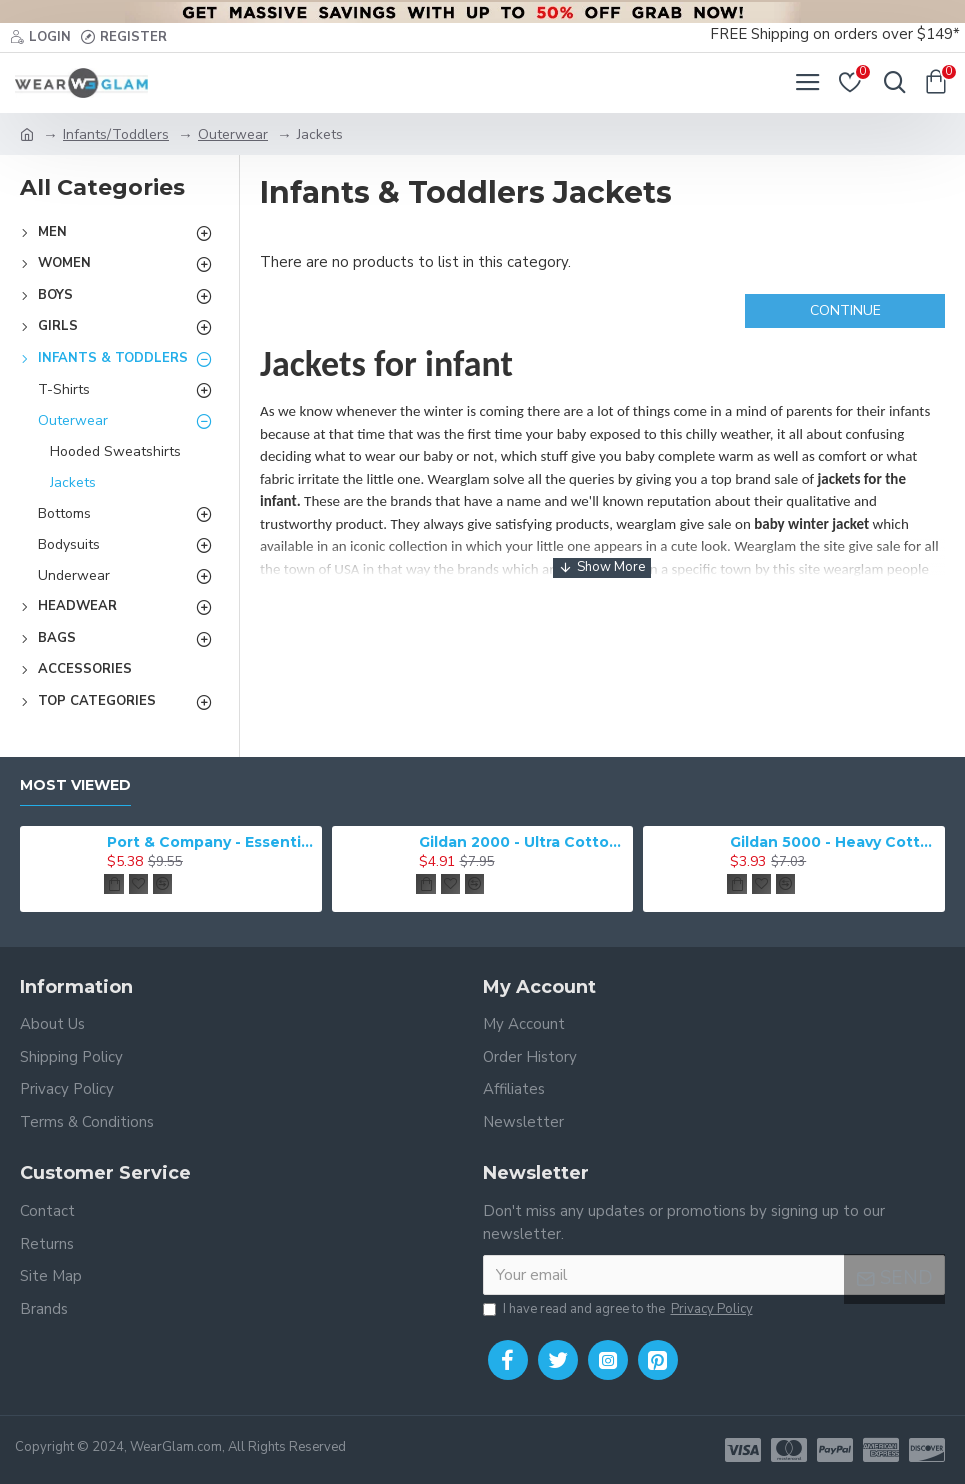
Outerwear (233, 134)
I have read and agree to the (619, 1310)
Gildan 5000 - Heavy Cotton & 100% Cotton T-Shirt (834, 842)
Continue (845, 310)
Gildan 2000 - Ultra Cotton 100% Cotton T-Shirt (523, 842)
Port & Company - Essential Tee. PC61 (211, 842)
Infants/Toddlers (116, 134)
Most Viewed (75, 785)
